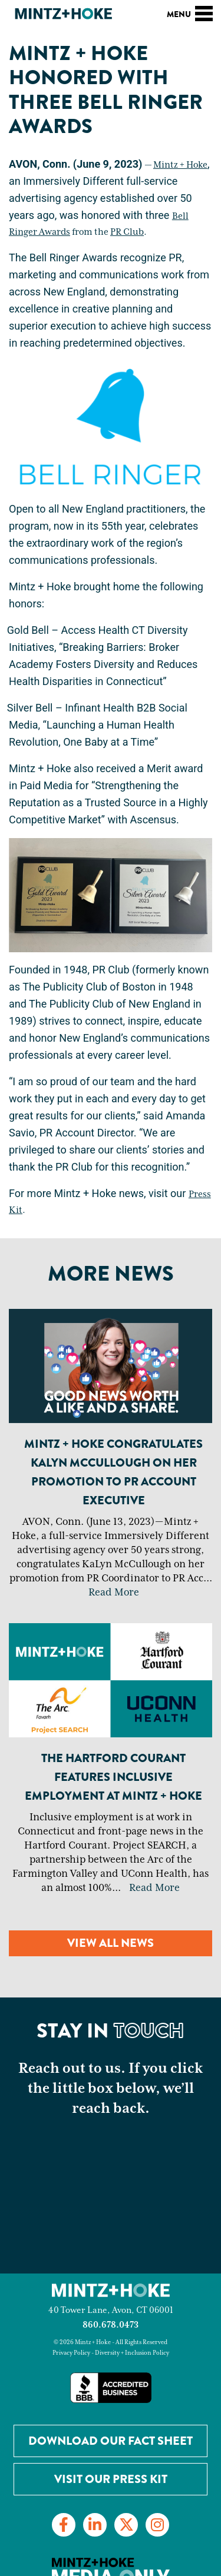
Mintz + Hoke (180, 165)
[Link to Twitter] (126, 2525)
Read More (113, 1592)
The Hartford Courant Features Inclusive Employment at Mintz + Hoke (113, 1777)
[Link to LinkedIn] (95, 2525)
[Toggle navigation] (203, 11)
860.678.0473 (110, 2325)
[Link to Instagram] (157, 2525)
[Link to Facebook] (63, 2525)
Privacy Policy (71, 2352)
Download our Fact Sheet (110, 2440)
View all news (110, 1943)
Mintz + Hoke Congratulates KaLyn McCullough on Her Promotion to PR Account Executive (113, 1472)
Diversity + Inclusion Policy (132, 2352)
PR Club (127, 232)
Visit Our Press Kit (110, 2479)
